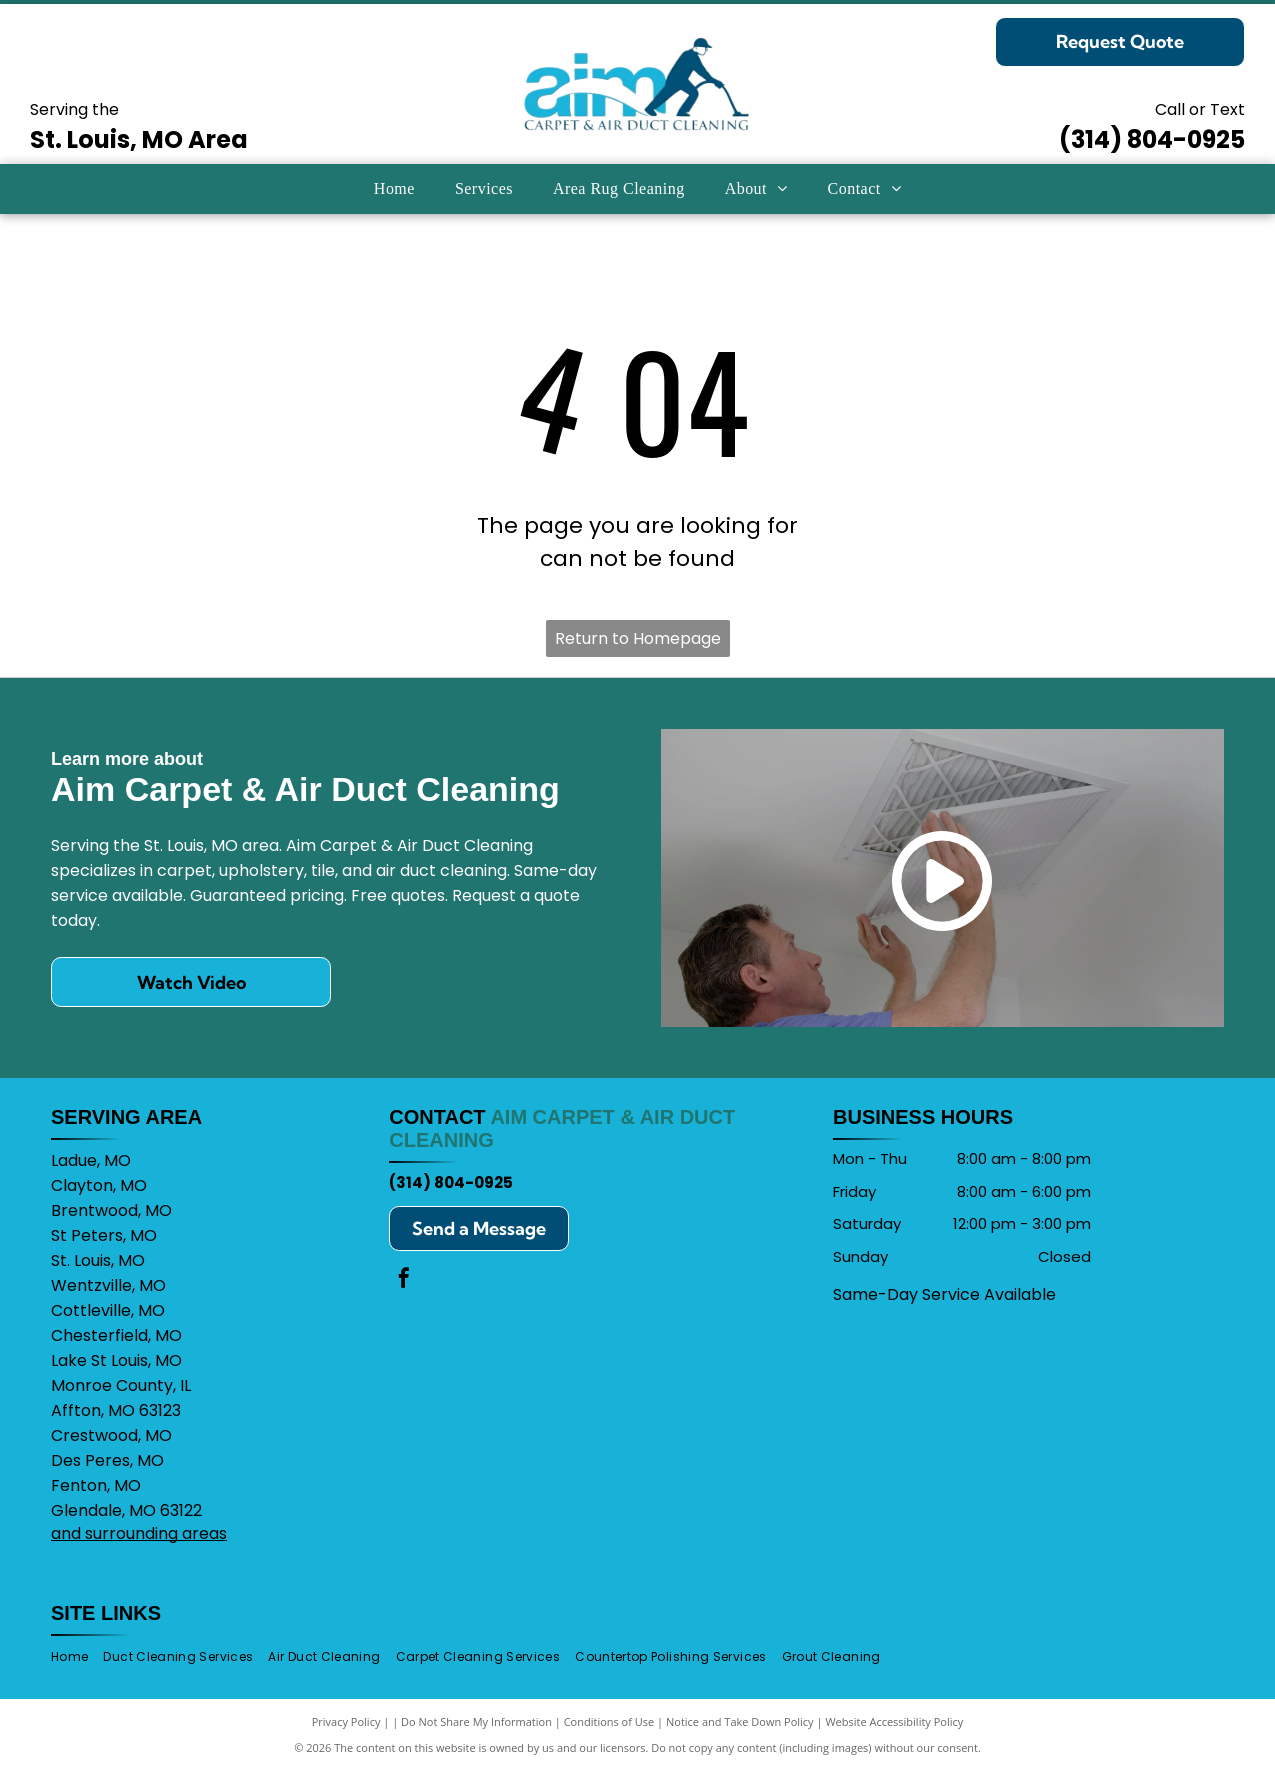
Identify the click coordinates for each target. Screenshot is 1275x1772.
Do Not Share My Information (476, 1721)
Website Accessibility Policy (894, 1721)
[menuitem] (394, 189)
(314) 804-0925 (1152, 139)
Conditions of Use (609, 1721)
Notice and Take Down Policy (740, 1721)
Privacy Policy (346, 1721)
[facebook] (404, 1280)
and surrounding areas (139, 1533)
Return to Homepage (638, 638)
